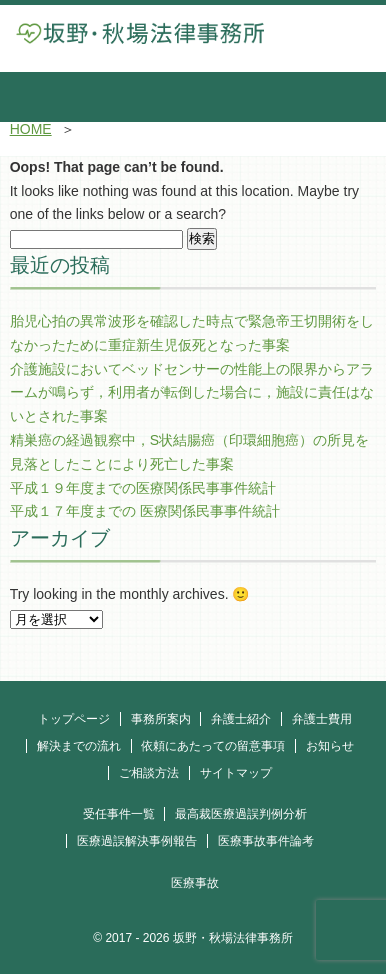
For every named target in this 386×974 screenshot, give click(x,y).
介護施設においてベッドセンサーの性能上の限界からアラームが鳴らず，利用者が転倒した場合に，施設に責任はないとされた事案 (192, 393)
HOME (31, 129)
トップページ (74, 719)
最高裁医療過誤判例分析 (241, 814)
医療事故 (195, 883)
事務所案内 (161, 719)
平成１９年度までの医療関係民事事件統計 (143, 488)
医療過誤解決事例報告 (137, 841)
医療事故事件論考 (266, 841)
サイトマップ (236, 773)
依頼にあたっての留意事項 (213, 746)
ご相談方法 (149, 773)
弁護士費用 (322, 719)
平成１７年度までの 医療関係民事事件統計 (145, 511)
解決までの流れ (79, 746)
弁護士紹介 (241, 719)
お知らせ (330, 746)
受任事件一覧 (119, 814)
